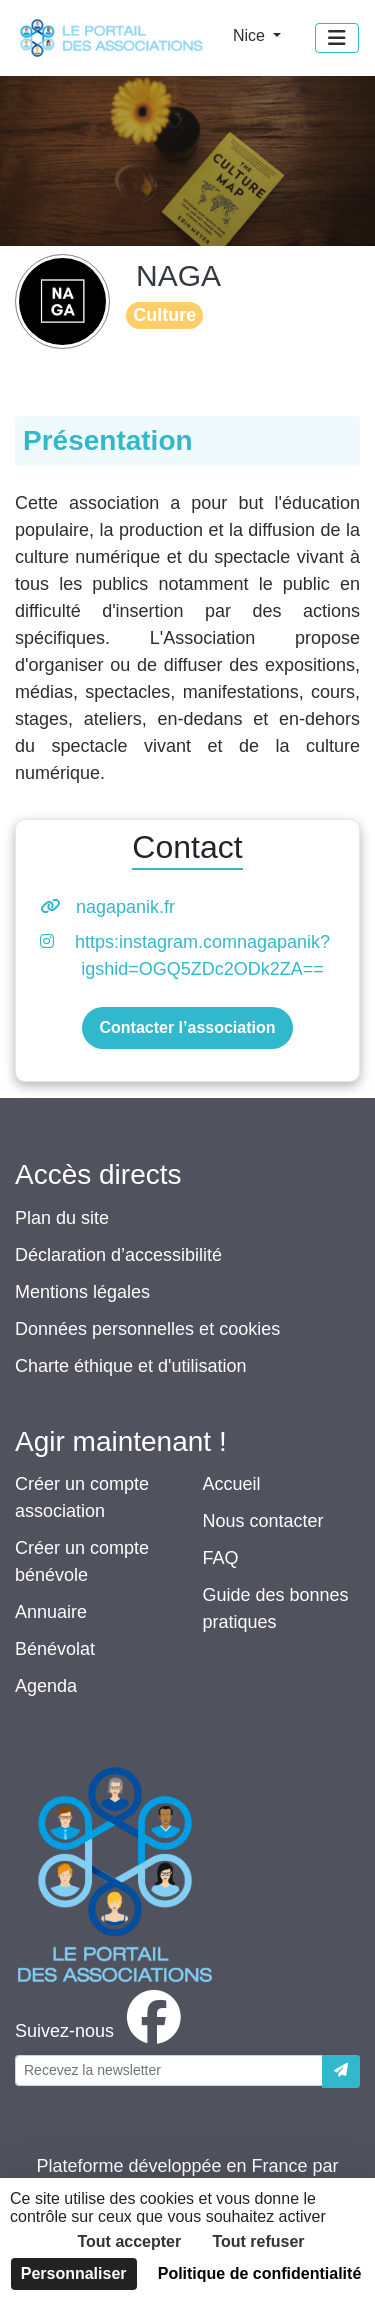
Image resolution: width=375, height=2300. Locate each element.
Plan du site (62, 1218)
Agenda (46, 1686)
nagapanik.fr (125, 907)
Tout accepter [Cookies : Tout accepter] (129, 2241)
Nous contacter (263, 1521)
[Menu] (337, 38)
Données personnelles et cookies (147, 1329)
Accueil (232, 1484)
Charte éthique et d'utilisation (131, 1366)
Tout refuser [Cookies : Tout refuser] (258, 2241)
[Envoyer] (341, 2071)
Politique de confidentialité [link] (260, 2273)
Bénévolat (55, 1649)
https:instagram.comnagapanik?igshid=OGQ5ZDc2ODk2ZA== (202, 955)
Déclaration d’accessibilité (118, 1255)
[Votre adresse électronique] (169, 2070)
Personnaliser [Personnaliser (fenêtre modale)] (74, 2273)
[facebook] (102, 2031)
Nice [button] (251, 35)
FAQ (221, 1558)
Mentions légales (82, 1292)
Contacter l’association (187, 1027)
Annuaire (51, 1612)
